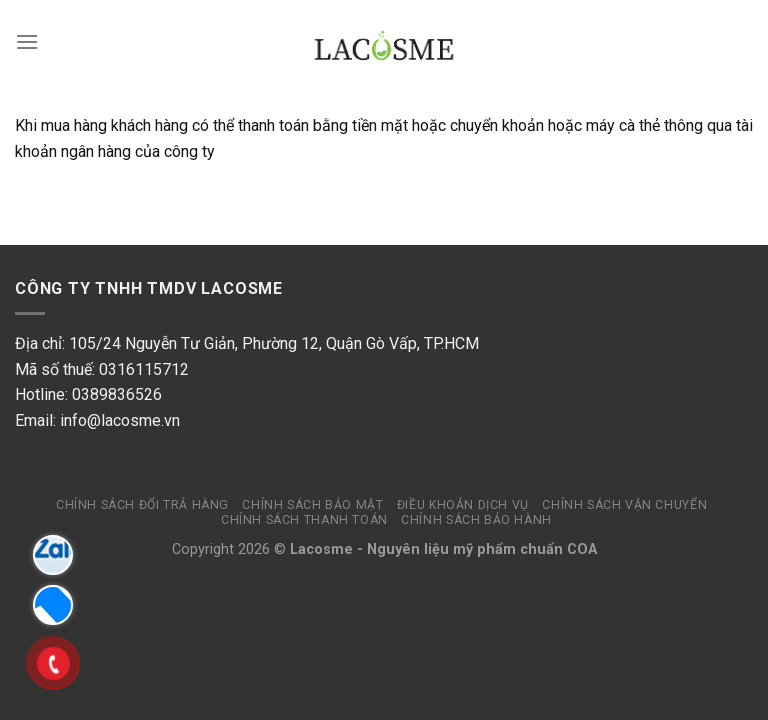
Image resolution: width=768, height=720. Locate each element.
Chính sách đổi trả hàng (142, 505)
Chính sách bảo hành (476, 520)
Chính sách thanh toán (304, 520)
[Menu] (27, 41)
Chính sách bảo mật (312, 505)
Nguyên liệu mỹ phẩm (441, 549)
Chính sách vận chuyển (624, 505)
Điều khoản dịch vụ (463, 505)
